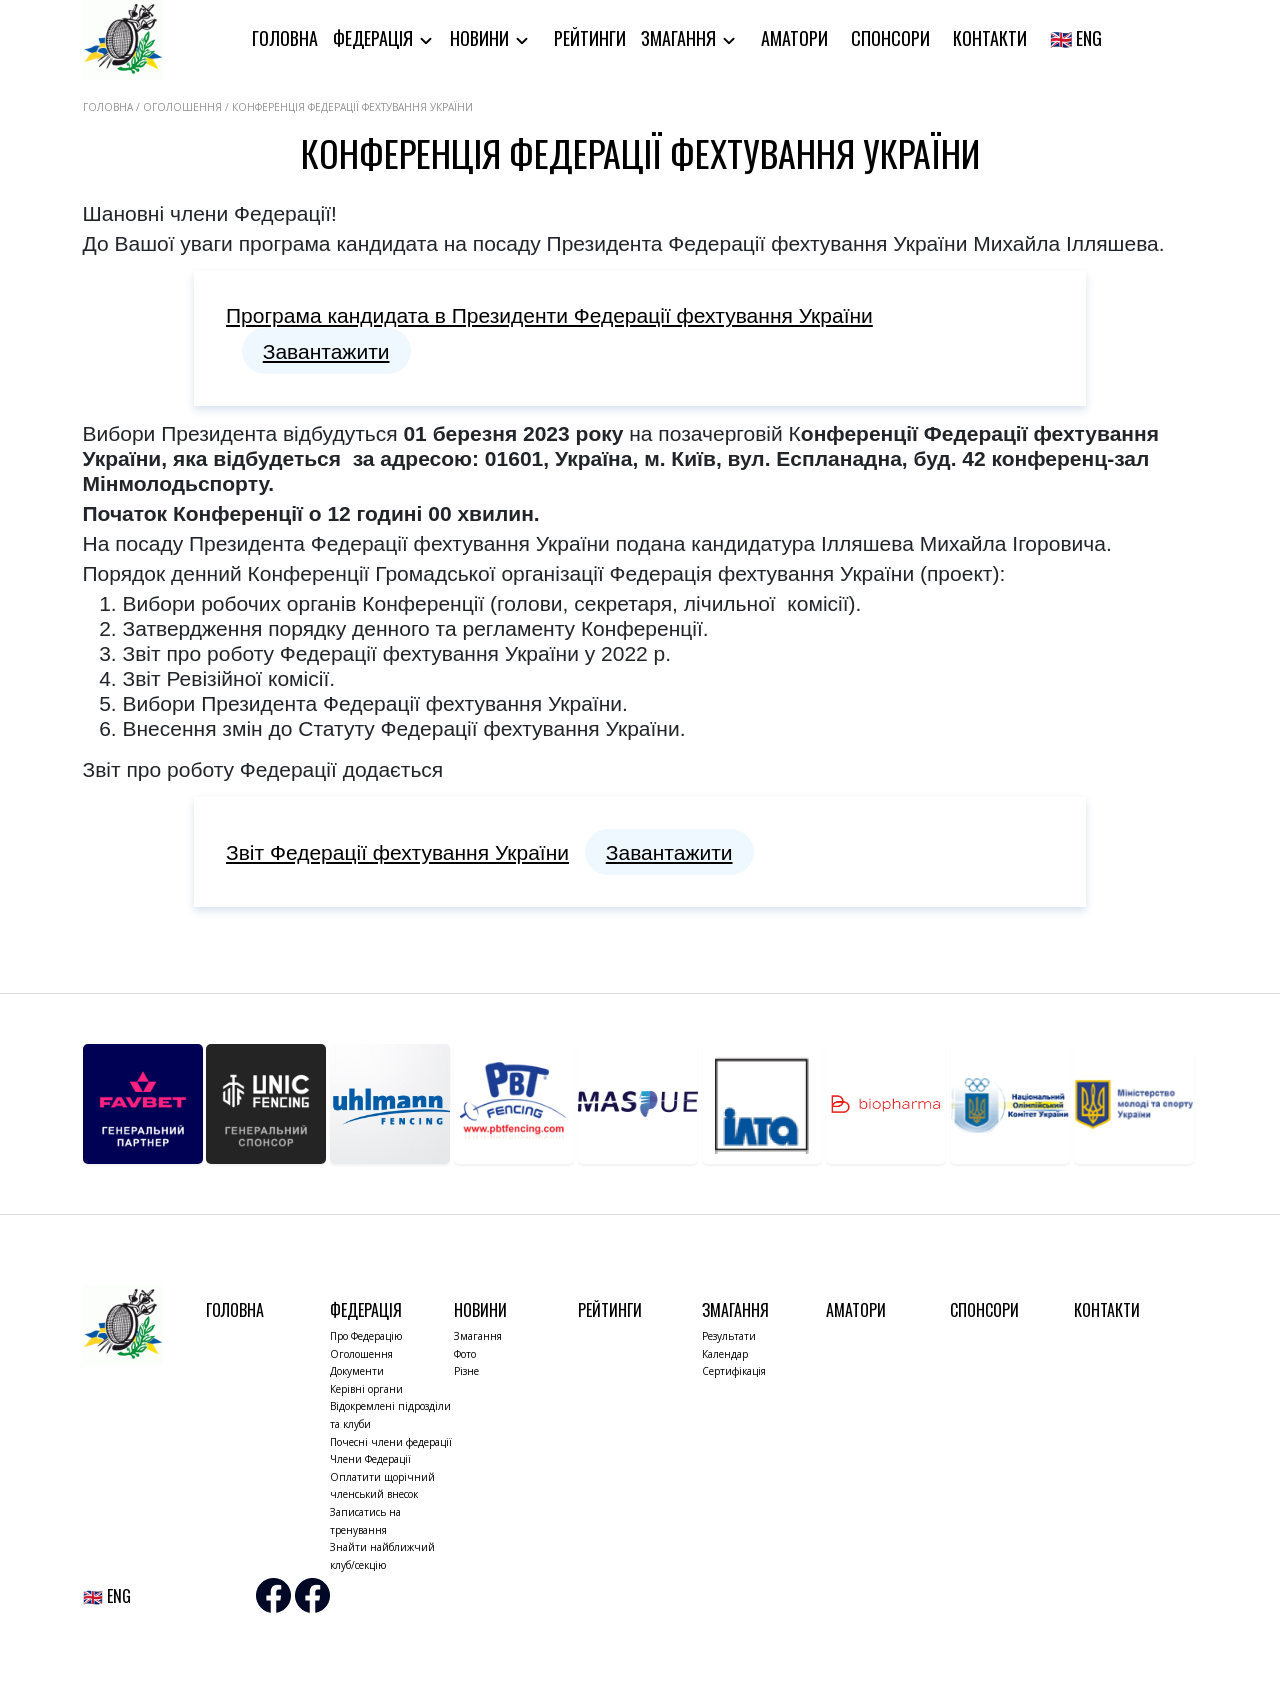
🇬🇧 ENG (1076, 38)
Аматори (794, 38)
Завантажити (326, 351)
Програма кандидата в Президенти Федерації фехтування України (549, 315)
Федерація (375, 38)
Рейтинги (590, 38)
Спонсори (890, 38)
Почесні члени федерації (391, 1442)
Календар (725, 1354)
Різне (466, 1371)
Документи (357, 1371)
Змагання (680, 38)
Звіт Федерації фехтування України (397, 852)
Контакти (990, 38)
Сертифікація (734, 1371)
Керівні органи (366, 1389)
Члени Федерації (370, 1459)
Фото (465, 1354)
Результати (729, 1336)
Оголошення (361, 1354)
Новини (481, 38)
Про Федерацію (366, 1336)
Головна (285, 38)
